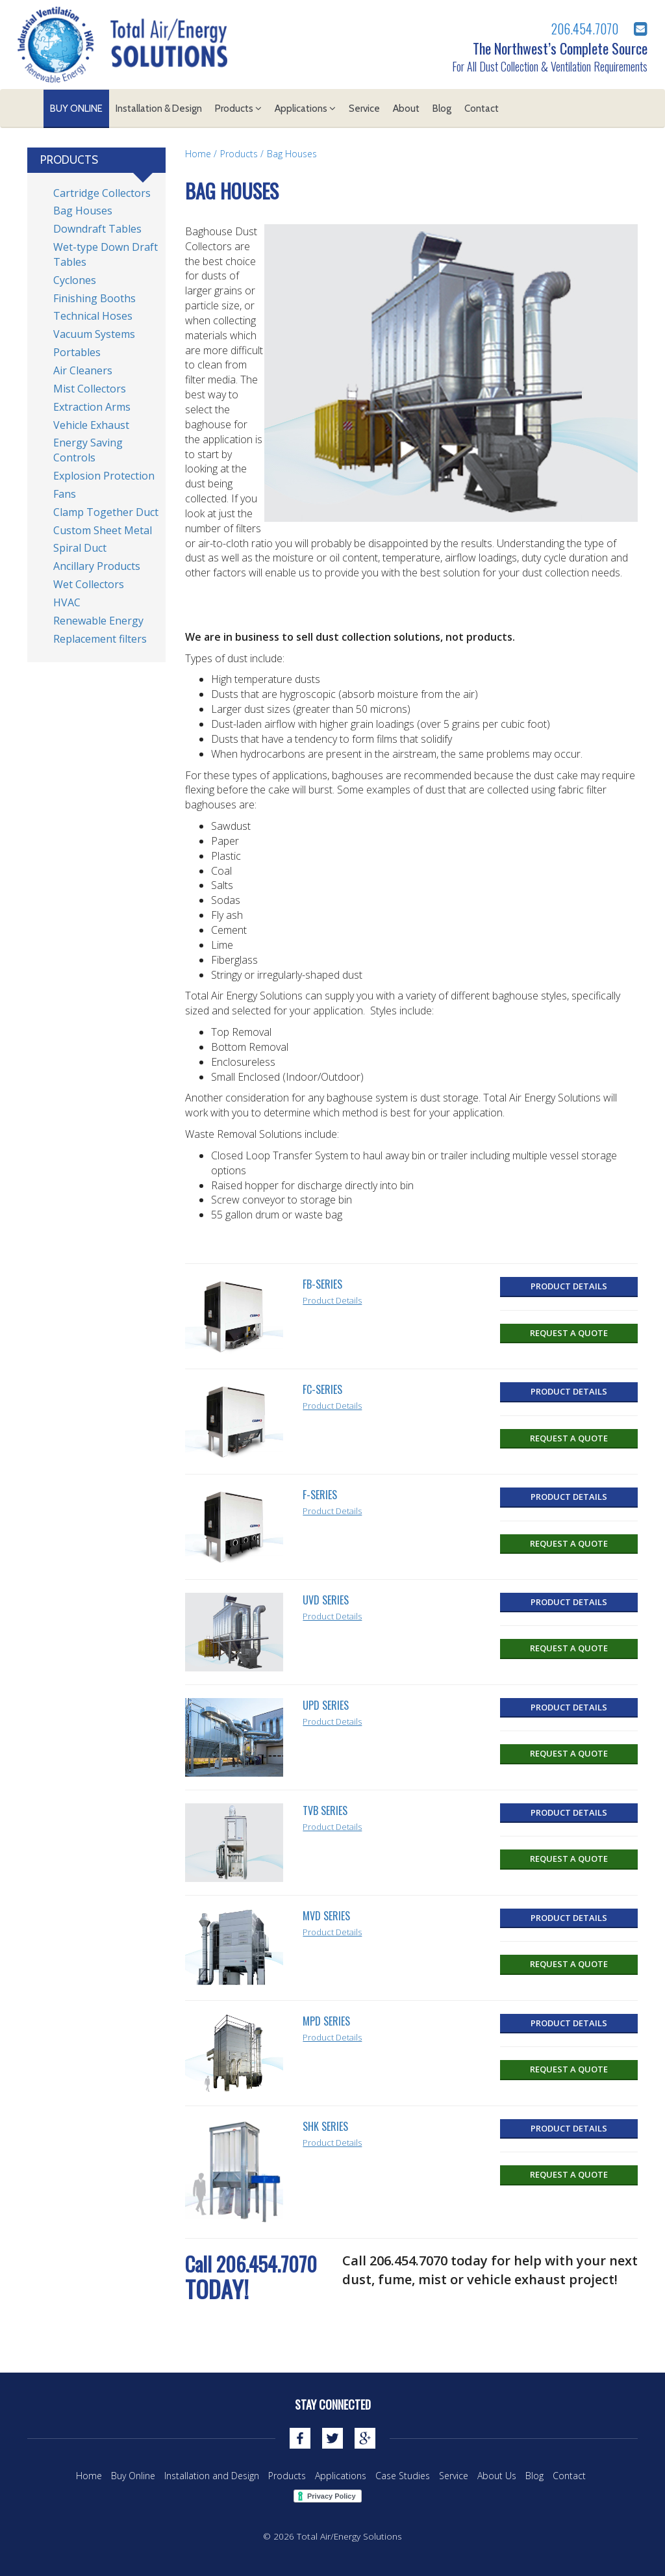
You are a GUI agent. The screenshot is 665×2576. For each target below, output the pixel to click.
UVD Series (326, 1600)
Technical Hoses (92, 316)
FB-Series (322, 1284)
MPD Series (326, 2021)
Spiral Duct (80, 548)
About (406, 108)
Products (238, 108)
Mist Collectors (89, 388)
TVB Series (325, 1810)
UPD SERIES (326, 1705)
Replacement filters (100, 639)
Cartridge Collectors (102, 193)
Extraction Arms (92, 407)
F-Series (320, 1494)
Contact (481, 108)
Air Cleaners (82, 370)
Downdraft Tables (97, 229)
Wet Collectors (88, 584)
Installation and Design (211, 2475)
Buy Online (76, 108)
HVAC (67, 602)
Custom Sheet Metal (102, 530)
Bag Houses (292, 154)
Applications (305, 108)
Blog (442, 108)
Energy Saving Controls (88, 450)
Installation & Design (159, 108)
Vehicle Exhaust (91, 425)
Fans (64, 494)
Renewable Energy (98, 620)
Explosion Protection (104, 476)
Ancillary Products (96, 566)
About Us (496, 2475)
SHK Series (325, 2126)
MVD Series (326, 1916)
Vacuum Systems (94, 334)
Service (364, 108)
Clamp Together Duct (105, 512)
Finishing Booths (94, 298)
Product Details (332, 1300)
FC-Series (322, 1389)
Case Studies (402, 2475)
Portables (77, 352)
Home (198, 154)
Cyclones (74, 280)
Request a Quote (569, 1333)
